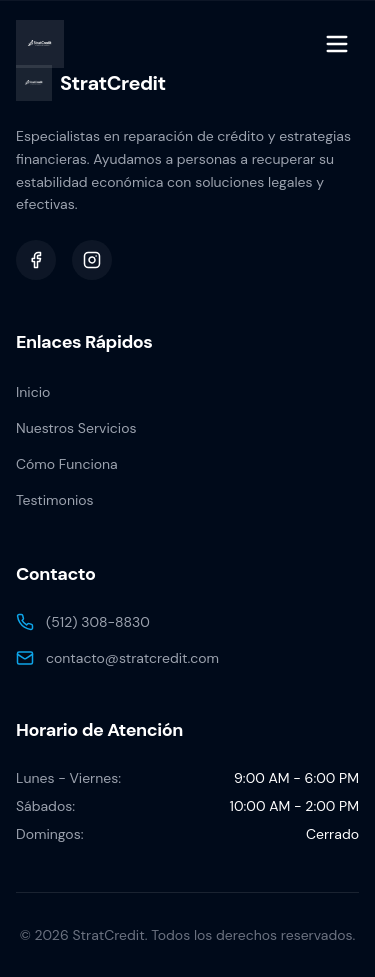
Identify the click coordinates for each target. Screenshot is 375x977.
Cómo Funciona (67, 464)
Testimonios (55, 500)
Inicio (33, 392)
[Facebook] (36, 260)
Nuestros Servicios (76, 428)
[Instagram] (92, 260)
